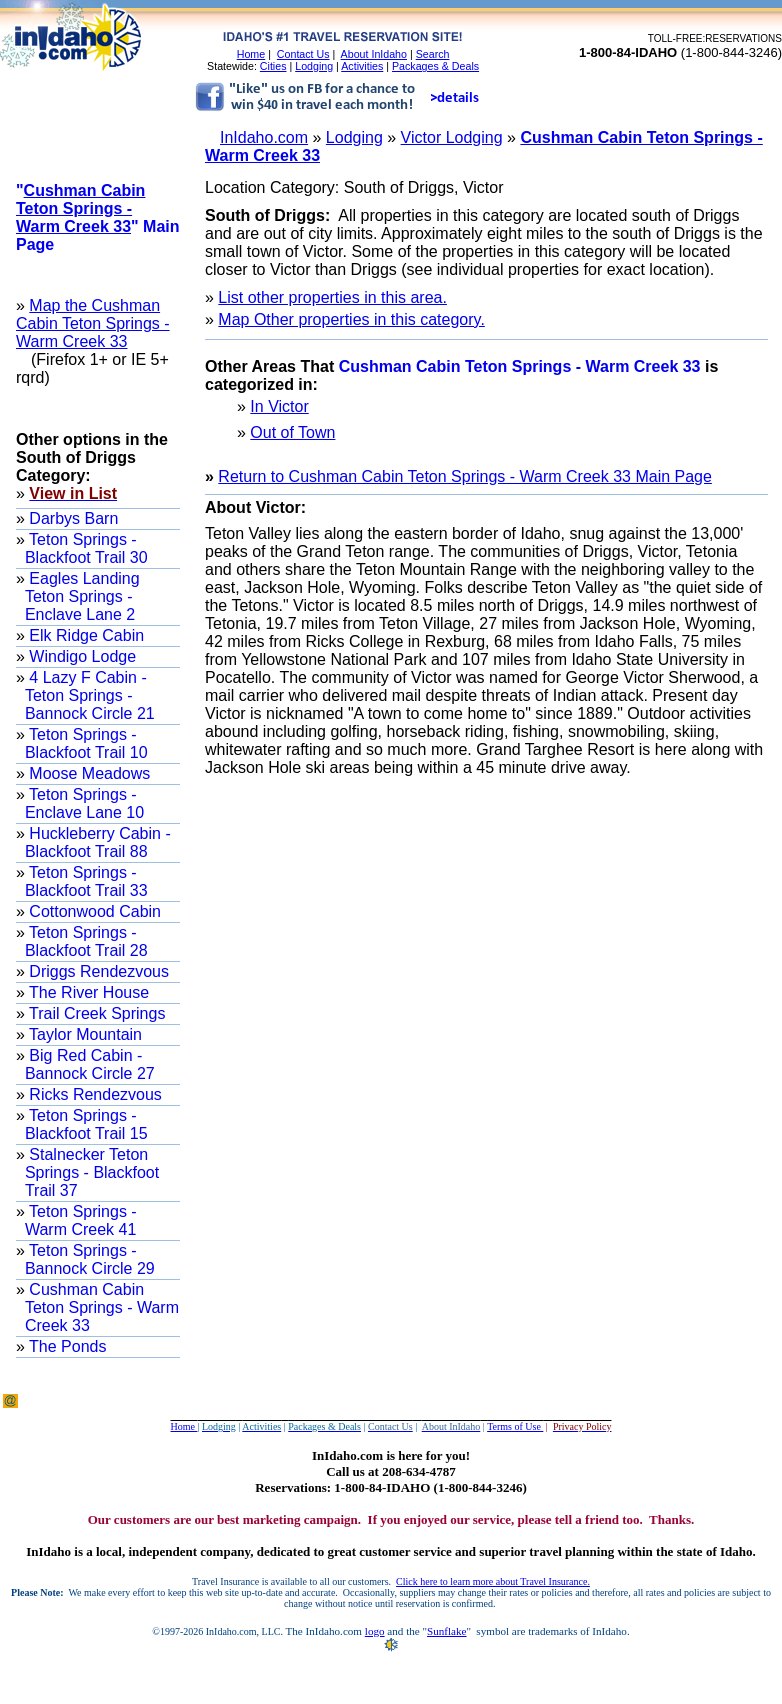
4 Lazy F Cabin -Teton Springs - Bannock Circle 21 (90, 695)
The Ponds (66, 1346)
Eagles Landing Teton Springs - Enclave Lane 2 (82, 596)
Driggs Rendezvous (97, 971)
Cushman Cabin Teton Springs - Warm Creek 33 (102, 1307)
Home (251, 54)
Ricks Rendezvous (93, 1094)
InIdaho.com (264, 137)
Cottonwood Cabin (93, 911)
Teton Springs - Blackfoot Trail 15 (86, 1124)
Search (433, 54)
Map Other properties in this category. (351, 319)
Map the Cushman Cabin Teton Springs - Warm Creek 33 (93, 323)
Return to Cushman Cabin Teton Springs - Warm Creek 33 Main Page (465, 476)
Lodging (314, 66)
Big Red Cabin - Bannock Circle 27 (90, 1064)
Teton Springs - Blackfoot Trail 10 (86, 743)
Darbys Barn (71, 518)
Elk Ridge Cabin (84, 635)
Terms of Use (515, 1426)
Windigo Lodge (80, 656)
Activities (362, 66)
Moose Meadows (87, 773)
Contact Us (303, 54)
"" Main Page (98, 217)
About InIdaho (374, 54)
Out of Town (292, 432)
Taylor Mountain (83, 1034)
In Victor (279, 406)
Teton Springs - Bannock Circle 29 (90, 1259)
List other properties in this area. (332, 297)
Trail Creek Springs (95, 1013)
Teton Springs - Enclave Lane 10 (84, 803)
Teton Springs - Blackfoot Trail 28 (86, 941)
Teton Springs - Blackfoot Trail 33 (86, 881)
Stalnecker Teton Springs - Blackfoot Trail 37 (92, 1172)
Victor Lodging (452, 137)
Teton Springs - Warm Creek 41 (81, 1220)
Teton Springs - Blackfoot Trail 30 (86, 548)
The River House (87, 992)
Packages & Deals (435, 66)
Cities (273, 66)
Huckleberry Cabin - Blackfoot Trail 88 (98, 842)
